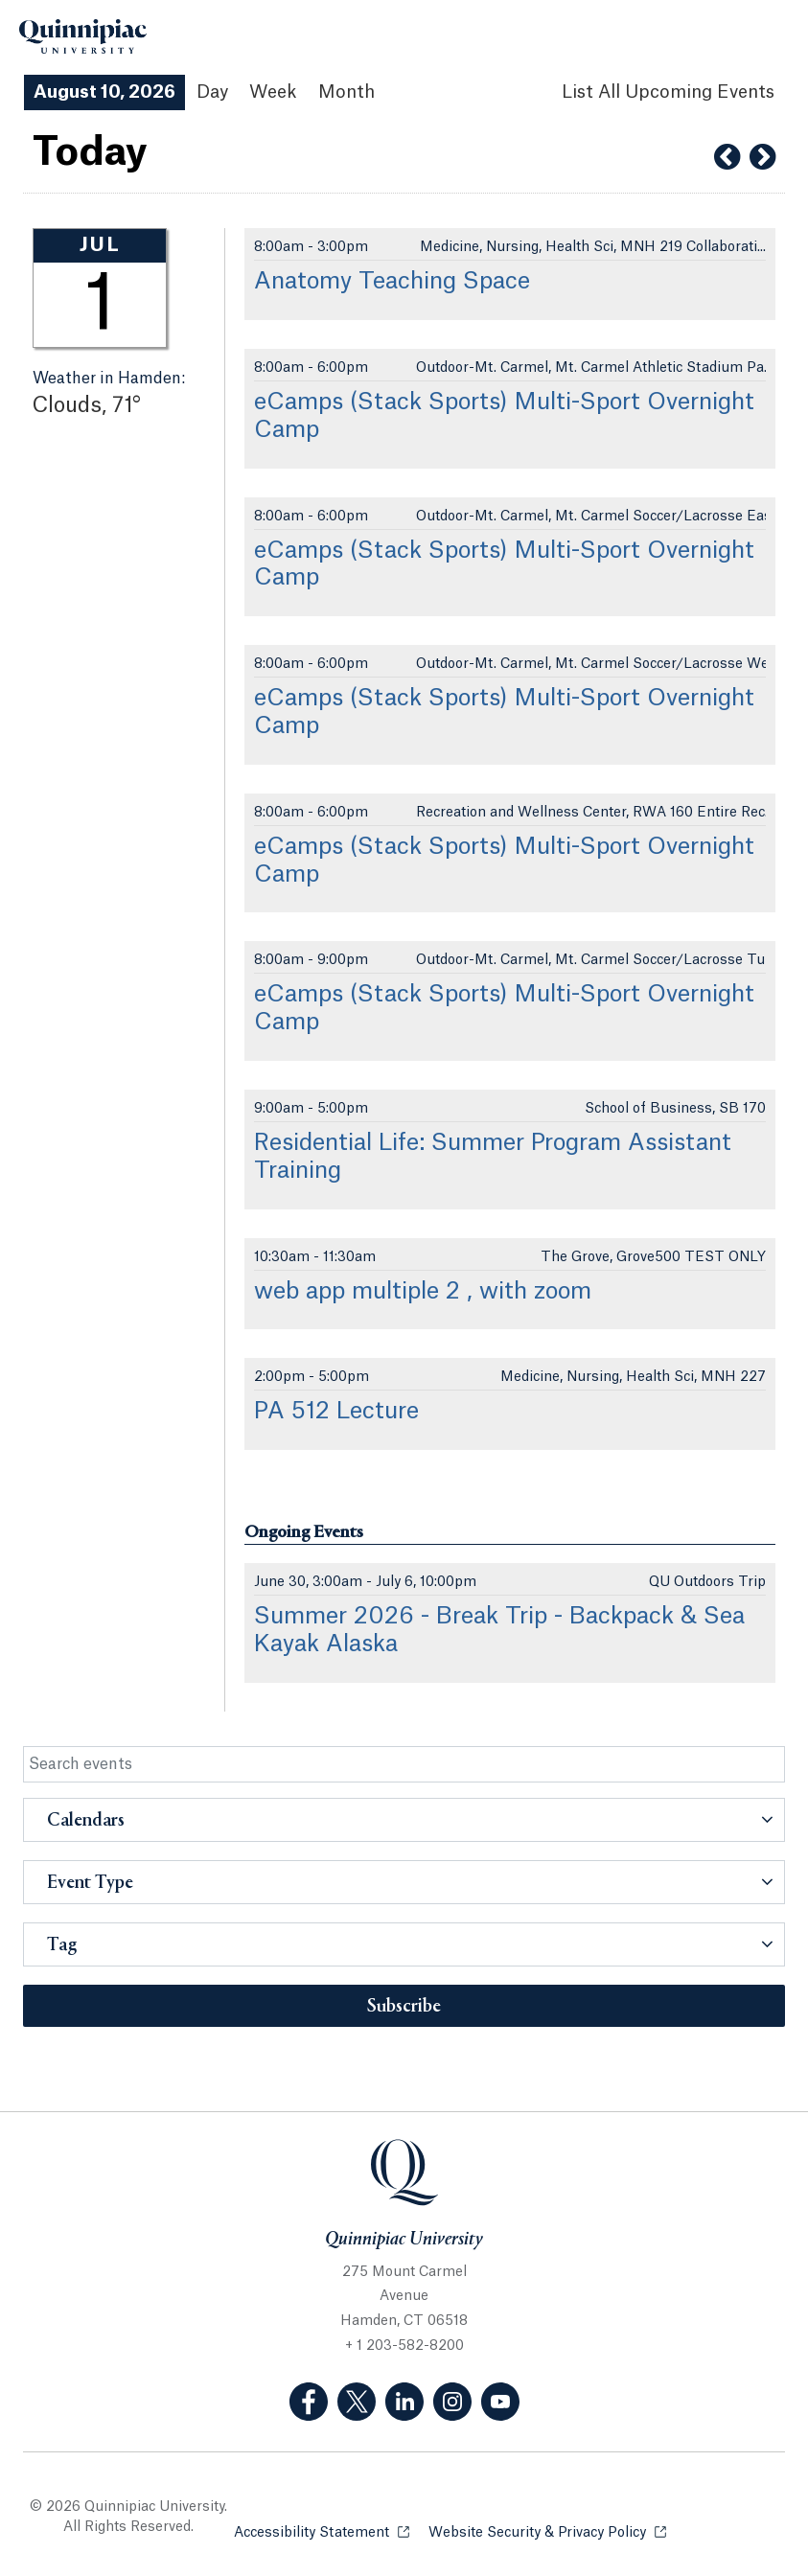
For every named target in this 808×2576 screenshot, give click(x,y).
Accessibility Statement (321, 2531)
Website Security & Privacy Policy (547, 2531)
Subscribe (404, 2006)
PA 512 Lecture (336, 1411)
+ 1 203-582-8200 (404, 2346)
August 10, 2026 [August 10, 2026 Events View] (104, 92)
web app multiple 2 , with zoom (422, 1291)
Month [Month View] (346, 92)
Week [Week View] (273, 92)
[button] (404, 1820)
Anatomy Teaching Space (392, 281)
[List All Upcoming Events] (668, 92)
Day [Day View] (212, 92)
